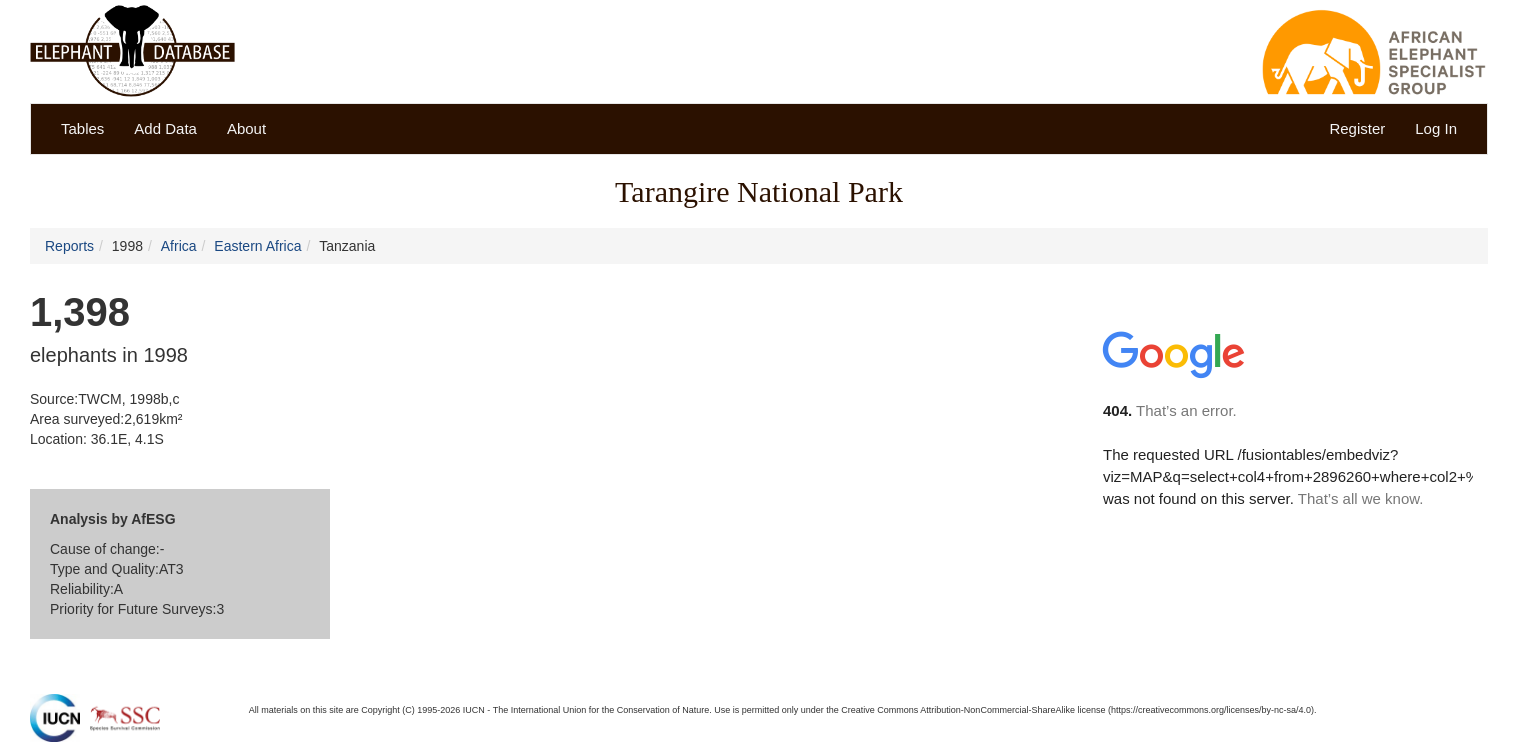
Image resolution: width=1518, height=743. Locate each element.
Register (1357, 128)
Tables (82, 128)
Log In (1436, 128)
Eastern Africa (257, 246)
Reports (69, 246)
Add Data (165, 128)
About (246, 128)
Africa (179, 246)
